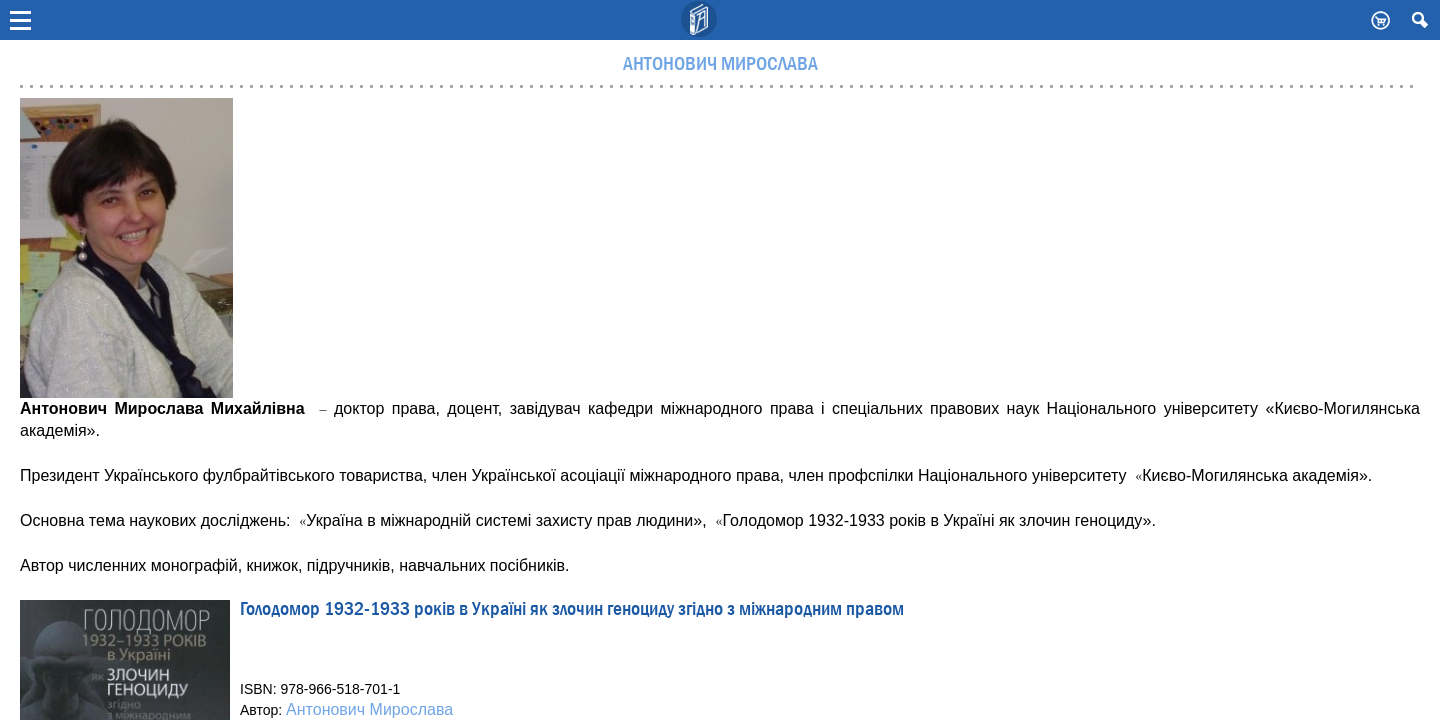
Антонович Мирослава (369, 709)
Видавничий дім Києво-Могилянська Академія (700, 20)
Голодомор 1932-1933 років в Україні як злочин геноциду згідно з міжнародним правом (572, 610)
